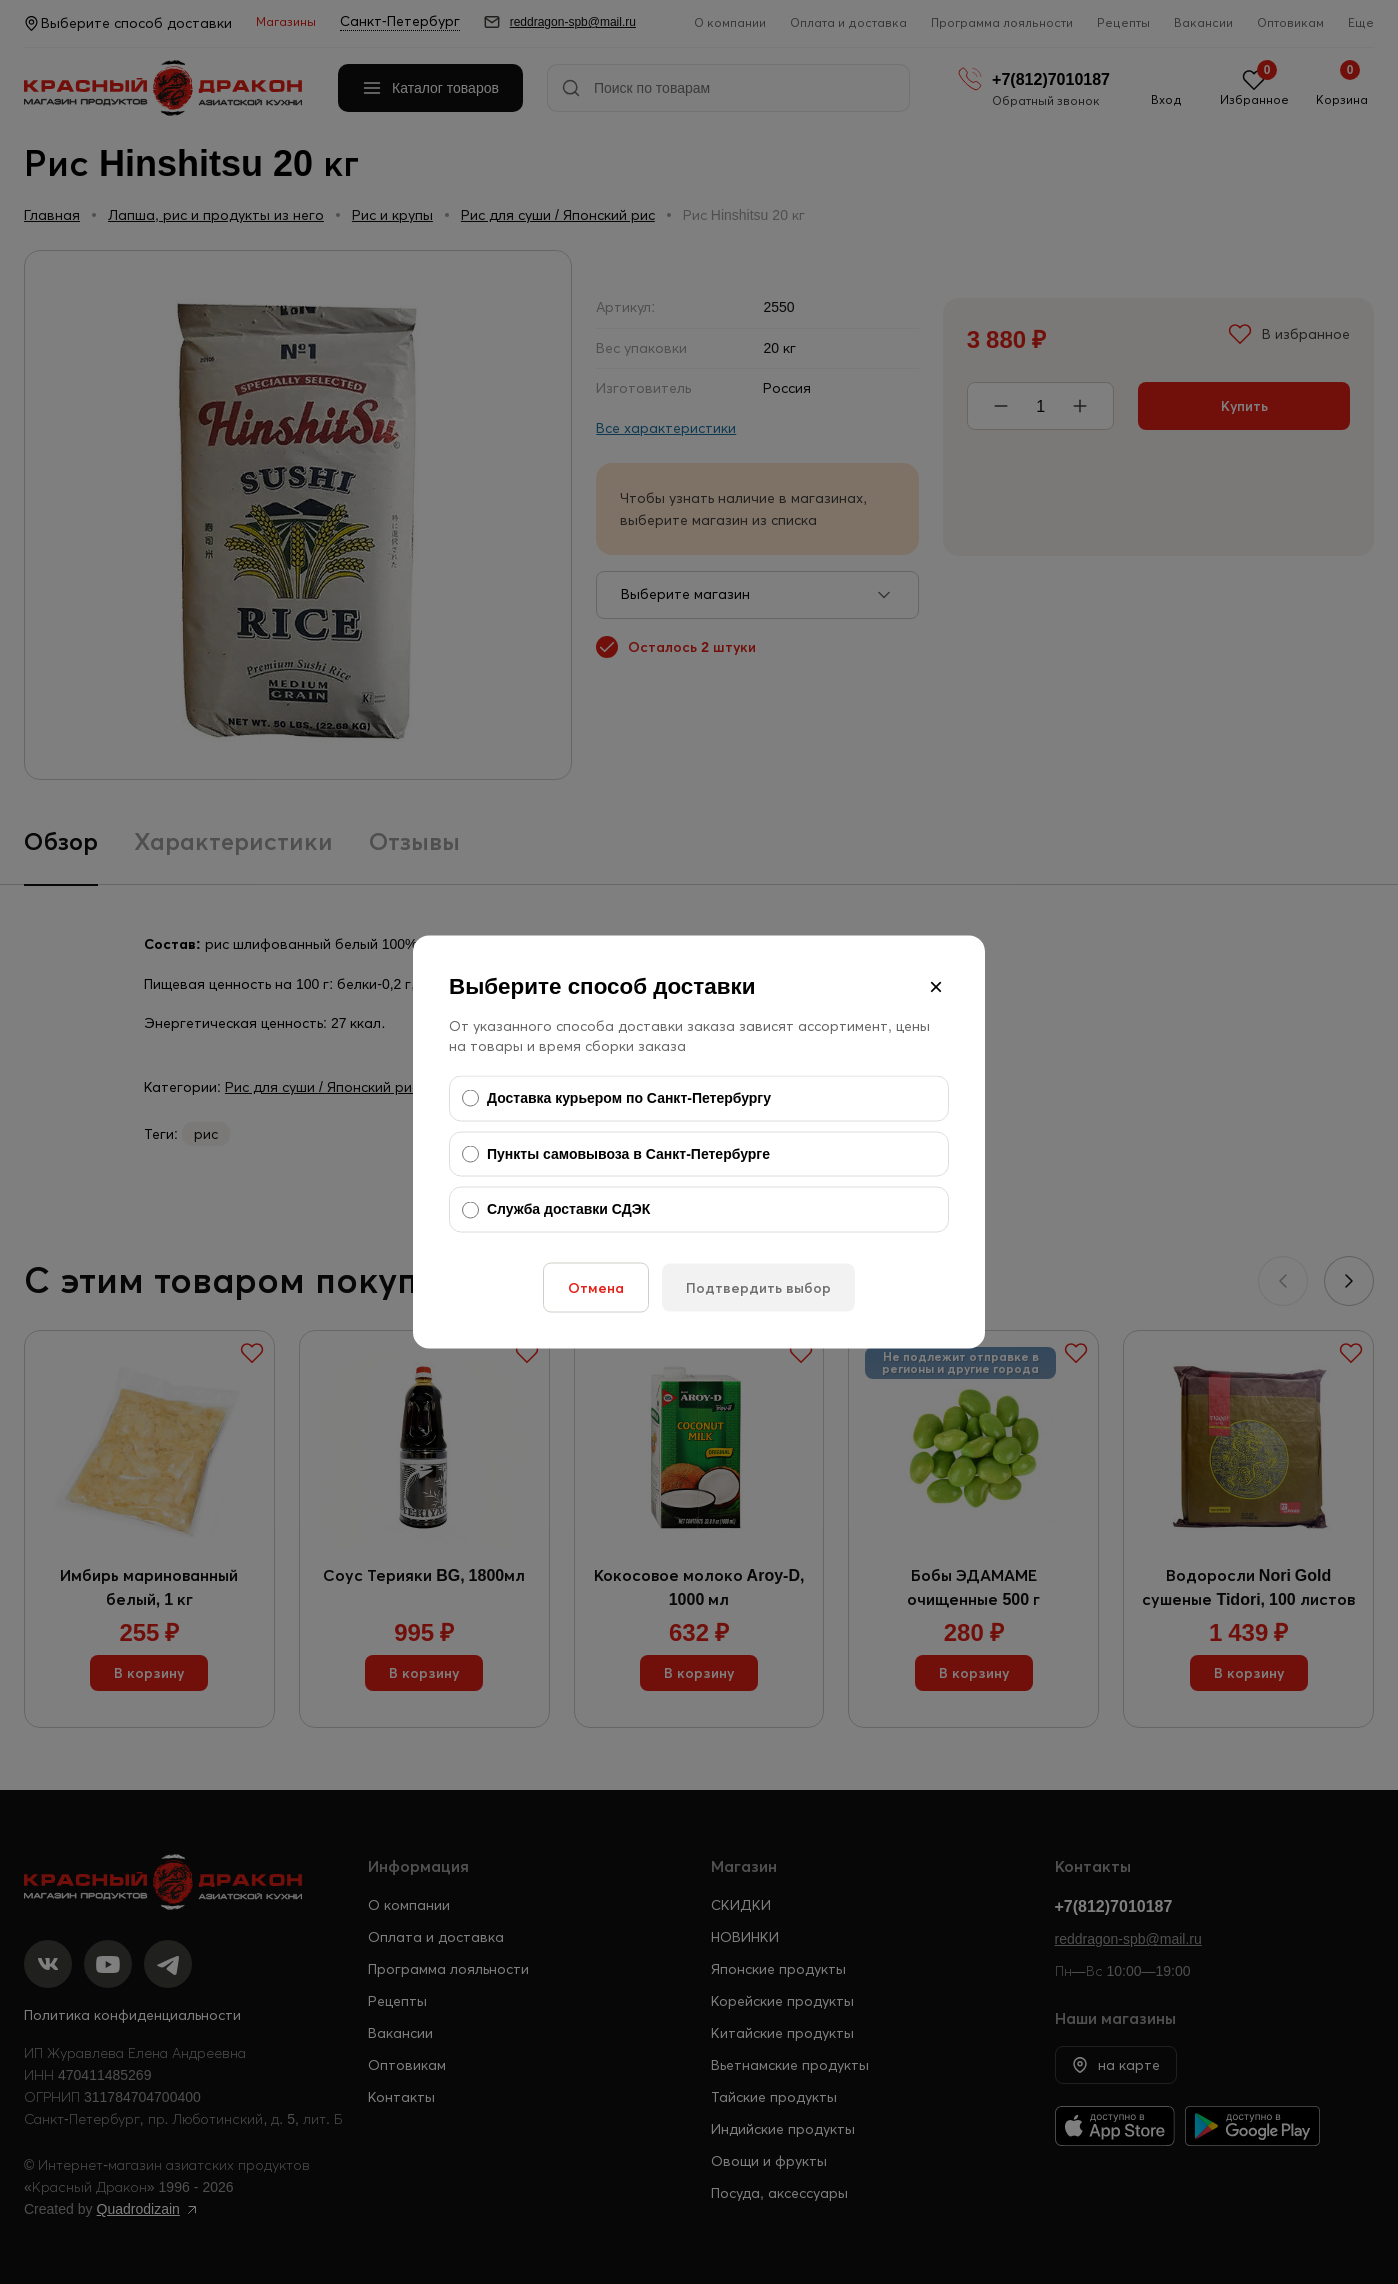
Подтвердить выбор (758, 1287)
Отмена (596, 1287)
